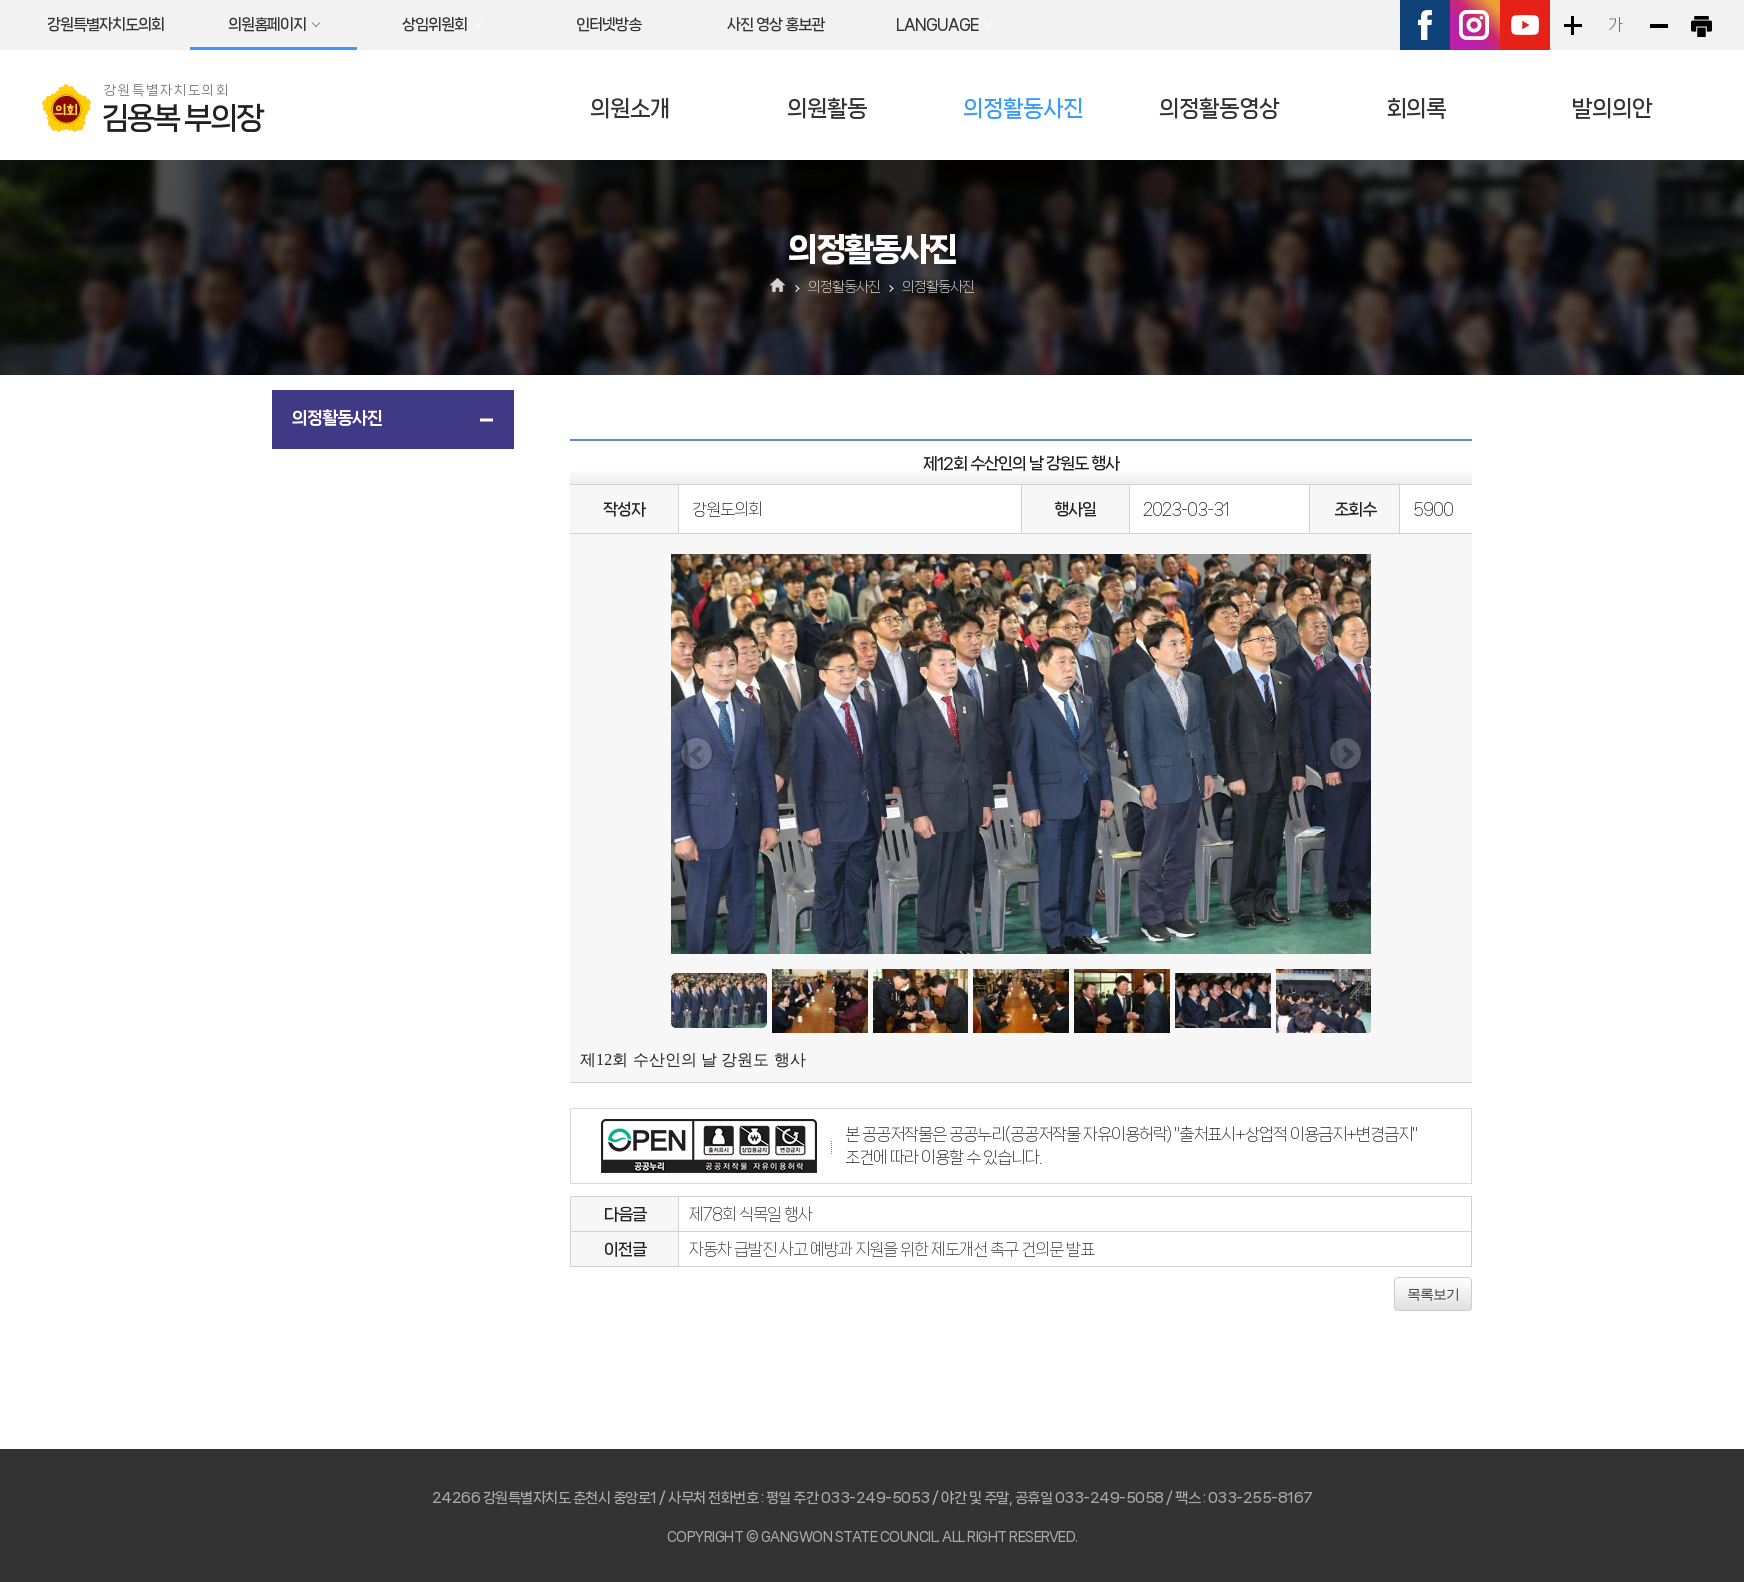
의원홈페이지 (267, 24)
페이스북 (1425, 25)
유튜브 (1525, 25)
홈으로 (778, 287)
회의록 (1416, 108)
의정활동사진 (1023, 108)
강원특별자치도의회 (105, 24)
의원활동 (827, 108)
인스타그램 (1475, 25)
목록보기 (1433, 1294)
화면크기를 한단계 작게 (1658, 25)
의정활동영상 (1219, 108)
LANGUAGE (937, 24)
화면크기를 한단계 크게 (1572, 25)
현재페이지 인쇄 (1701, 25)
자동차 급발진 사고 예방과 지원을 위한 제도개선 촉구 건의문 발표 (891, 1249)
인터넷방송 (608, 24)
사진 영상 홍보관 (775, 24)
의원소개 (630, 108)
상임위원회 (434, 24)
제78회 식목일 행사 (750, 1214)
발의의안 (1612, 108)
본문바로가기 (0, 0)
